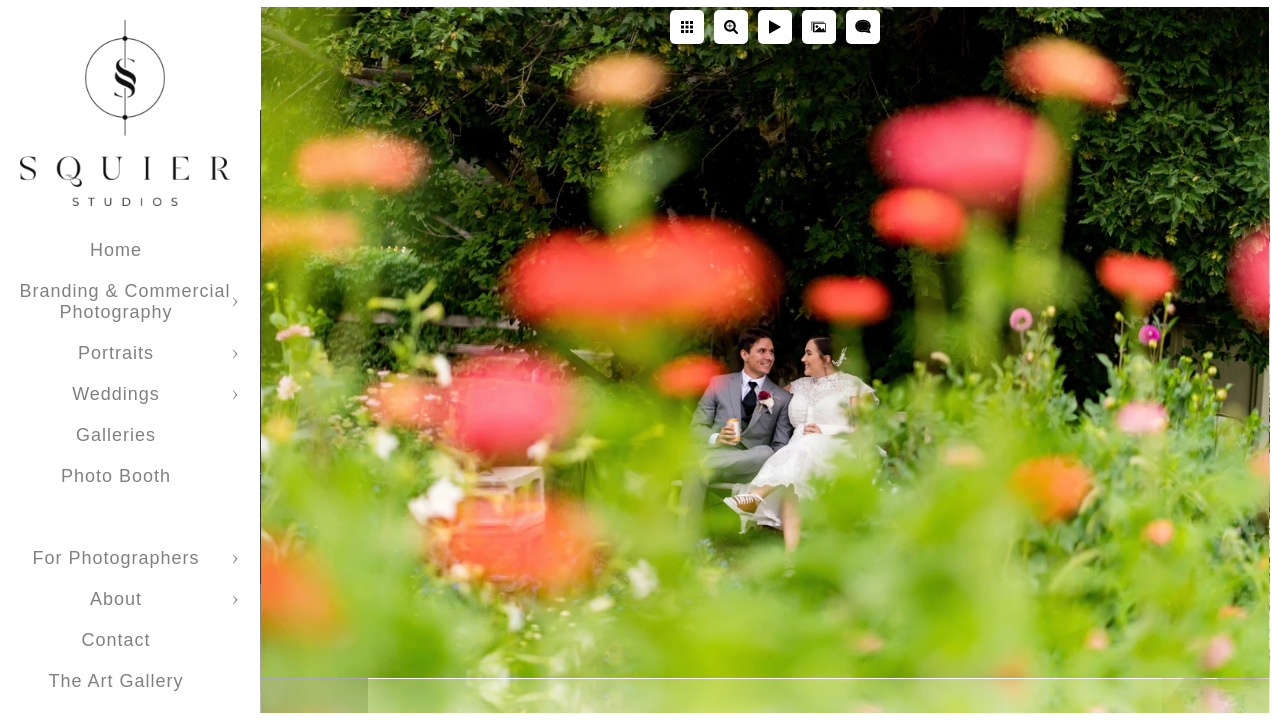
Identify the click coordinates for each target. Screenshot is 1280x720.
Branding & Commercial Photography (124, 301)
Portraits (116, 353)
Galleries (116, 435)
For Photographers (115, 558)
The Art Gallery (115, 681)
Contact (115, 640)
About (116, 599)
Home (116, 250)
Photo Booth (116, 476)
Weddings (116, 394)
